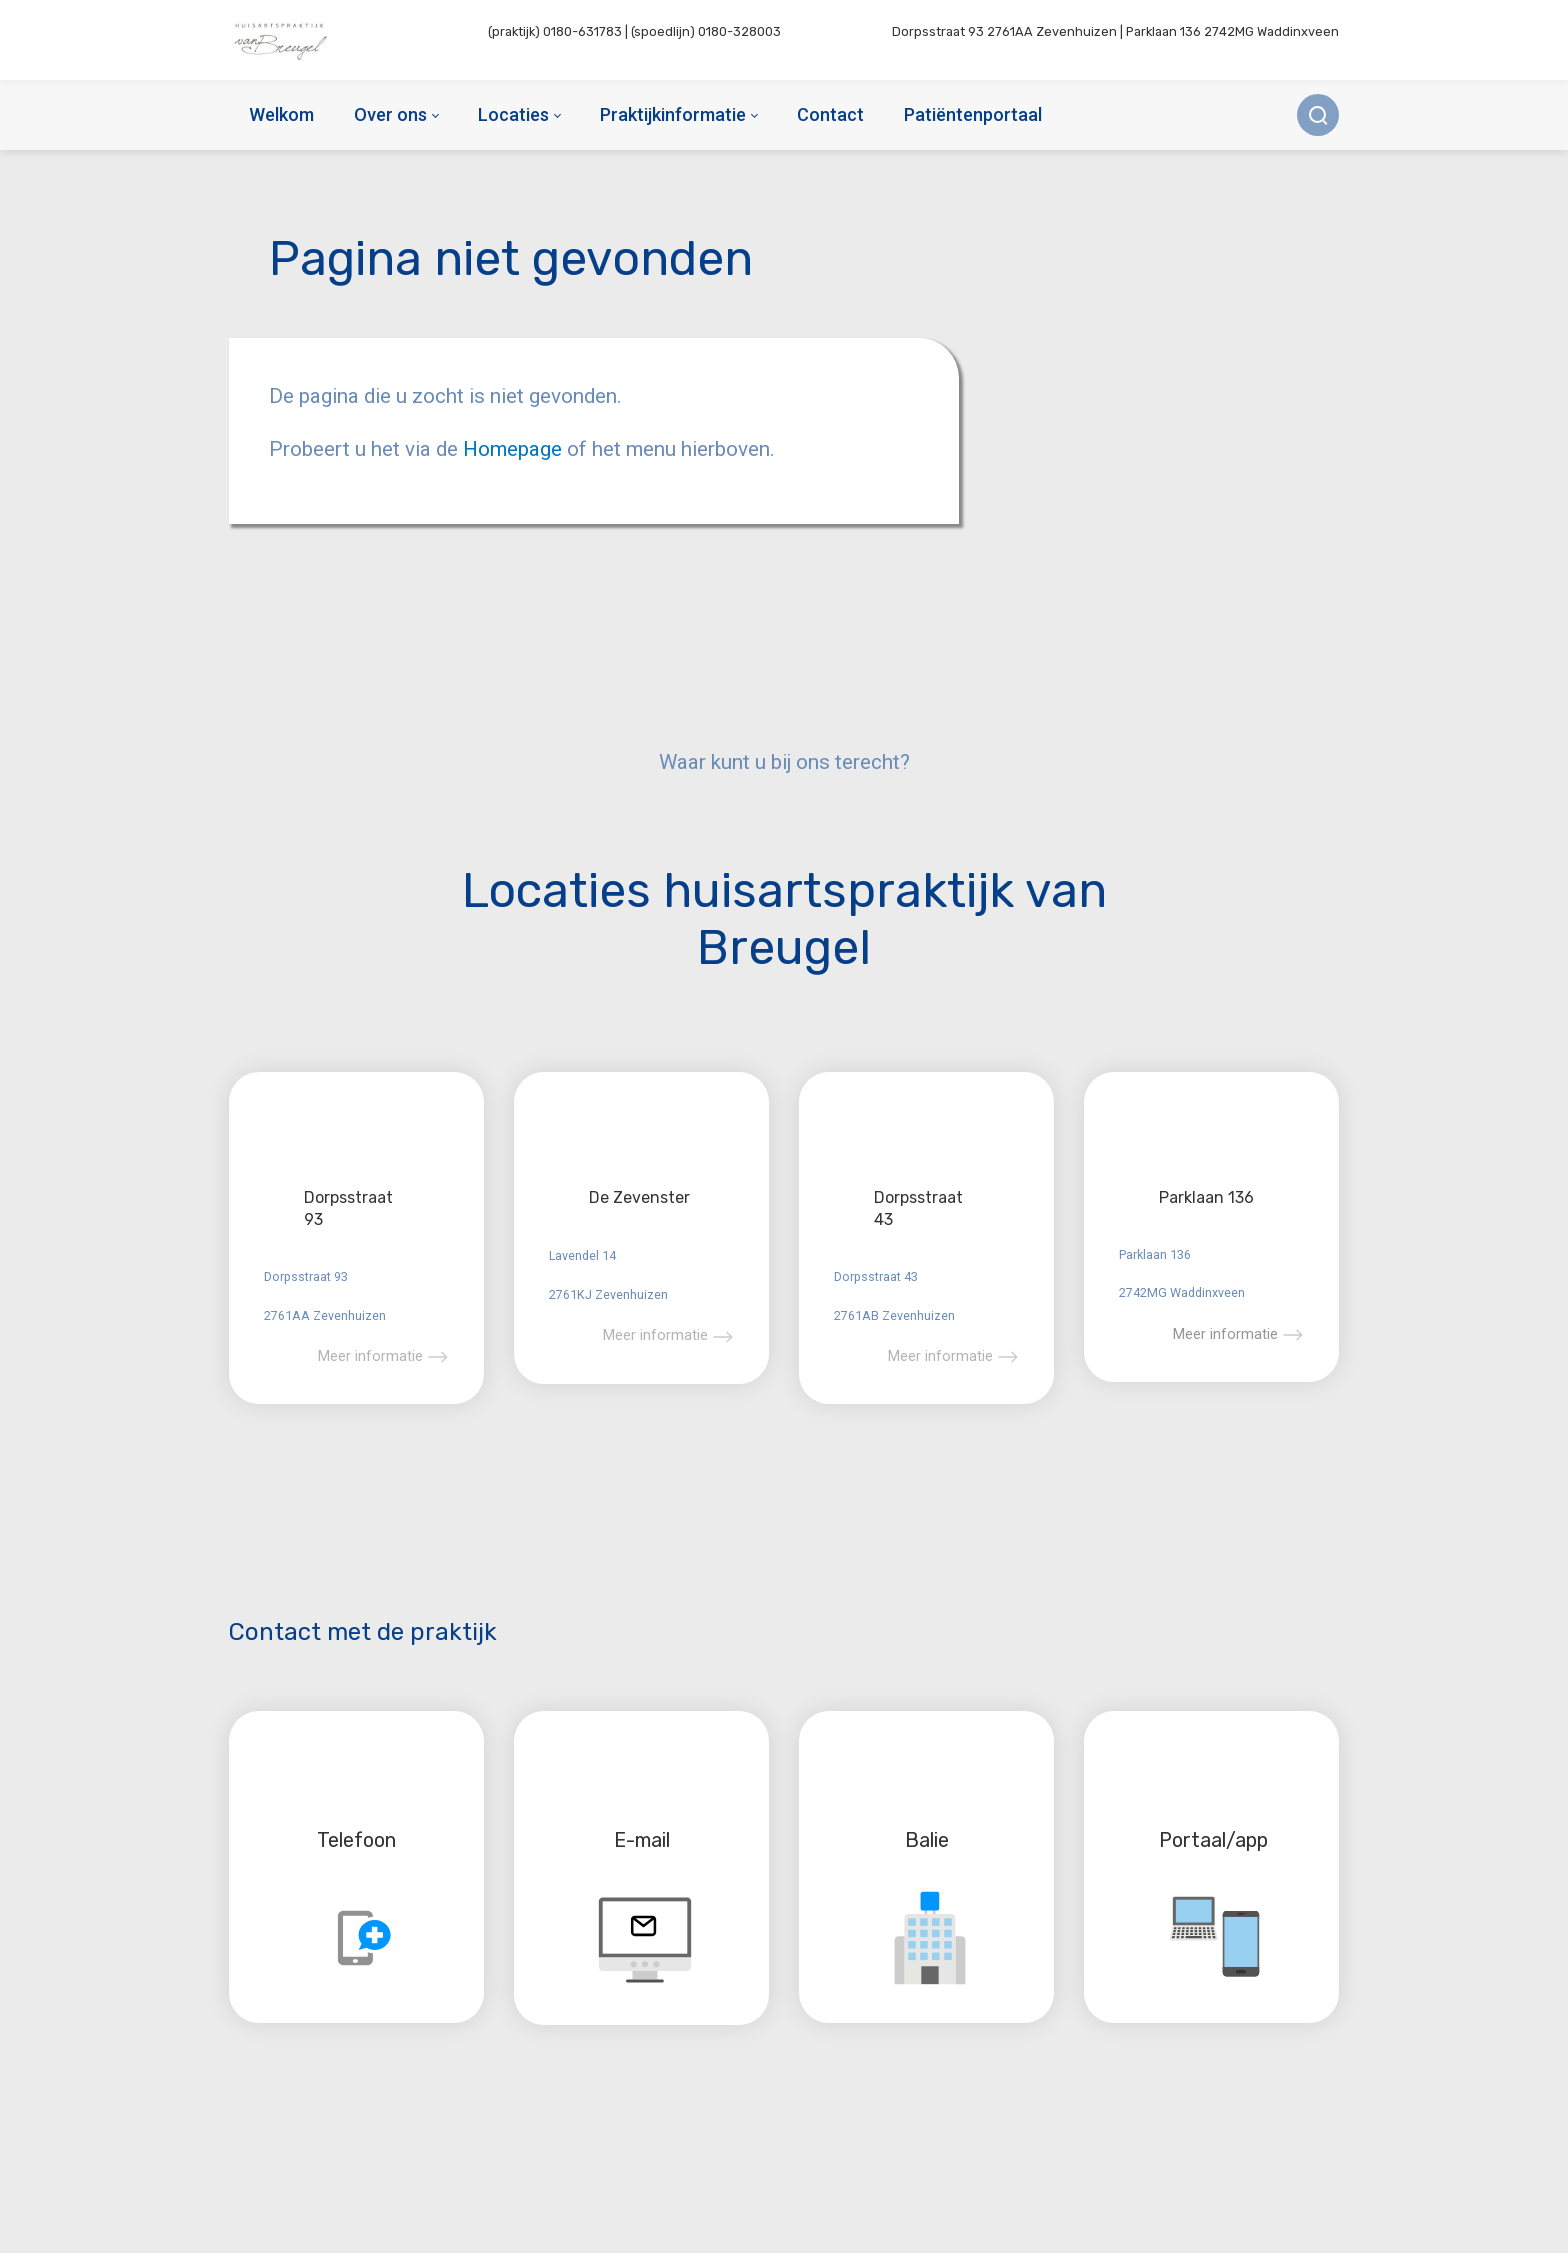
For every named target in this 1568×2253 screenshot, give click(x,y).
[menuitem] (281, 115)
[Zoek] (1318, 115)
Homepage (515, 449)
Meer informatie (370, 1356)
